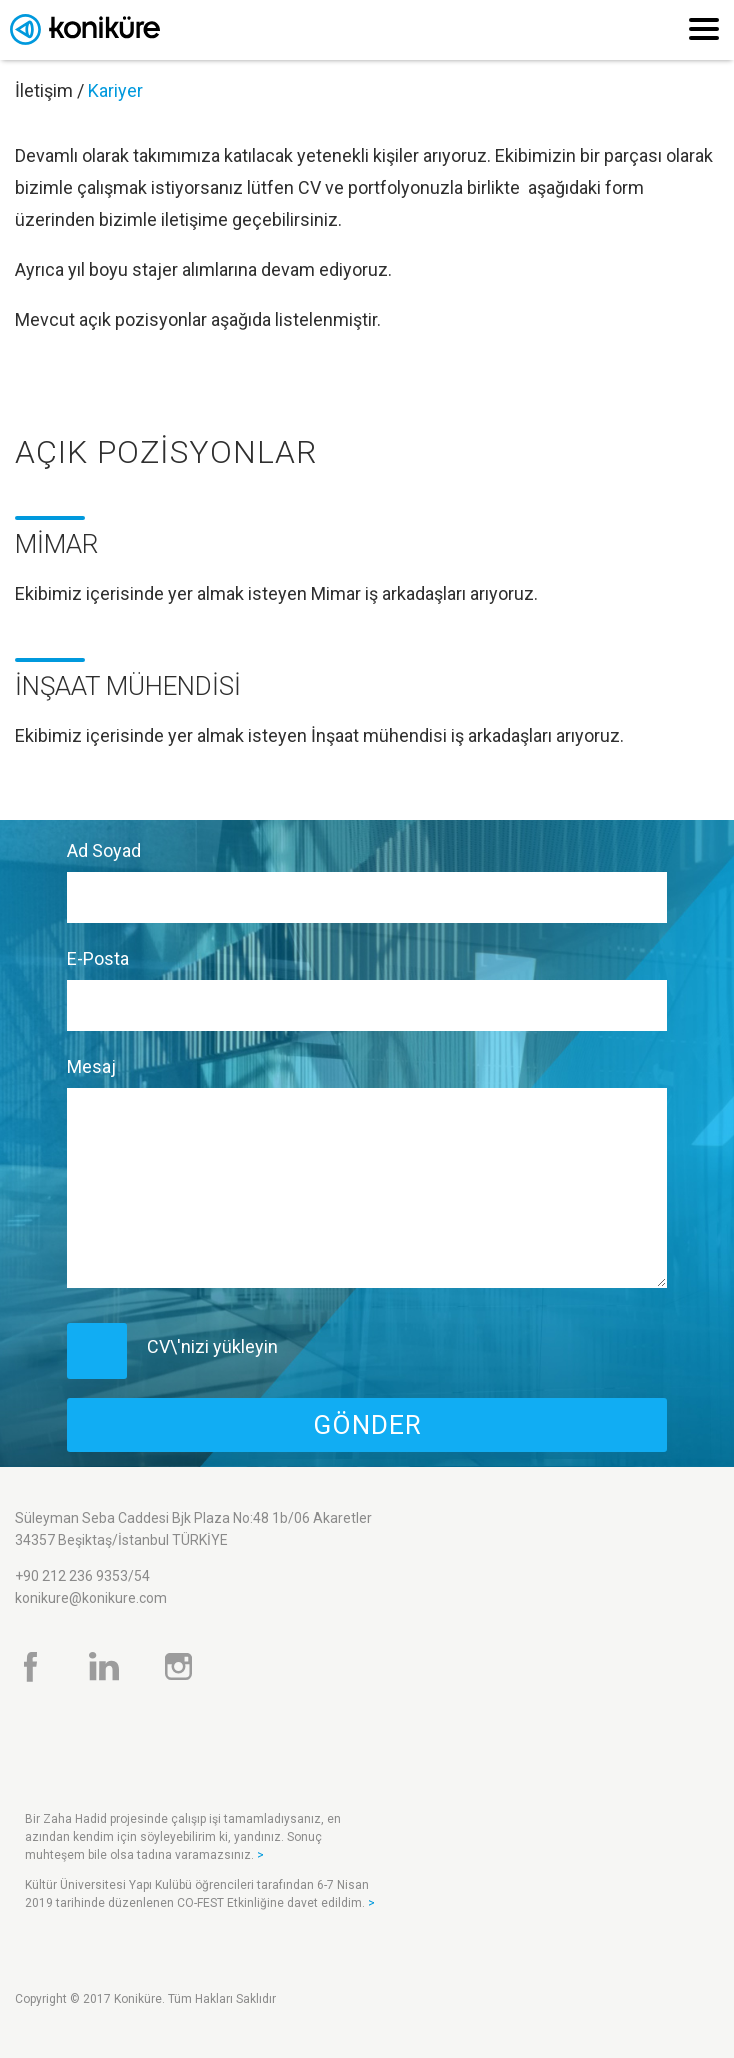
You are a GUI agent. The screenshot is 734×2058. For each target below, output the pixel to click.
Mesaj (91, 1066)
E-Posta (98, 958)
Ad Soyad (104, 850)
